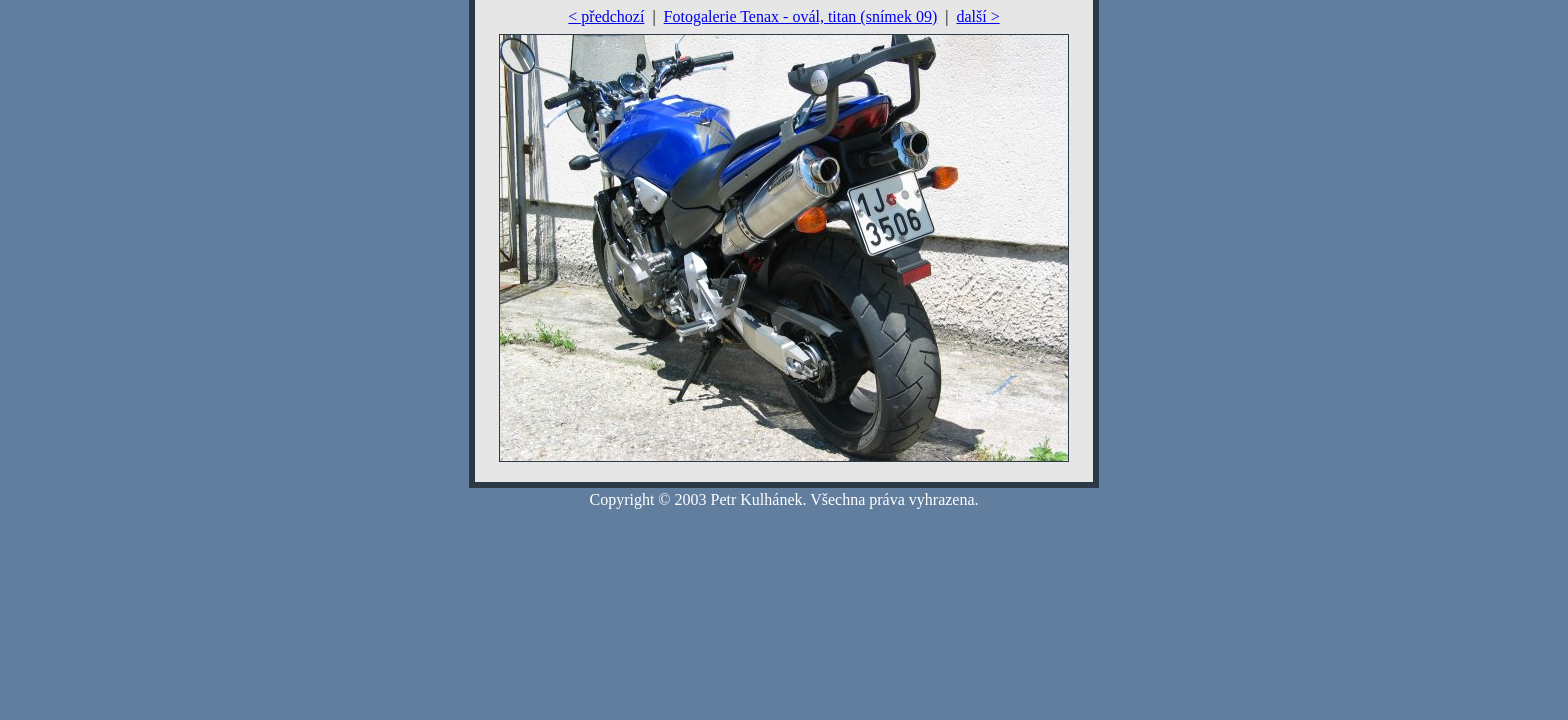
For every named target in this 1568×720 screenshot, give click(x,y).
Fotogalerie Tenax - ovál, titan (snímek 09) (801, 16)
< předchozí (606, 16)
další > (977, 16)
